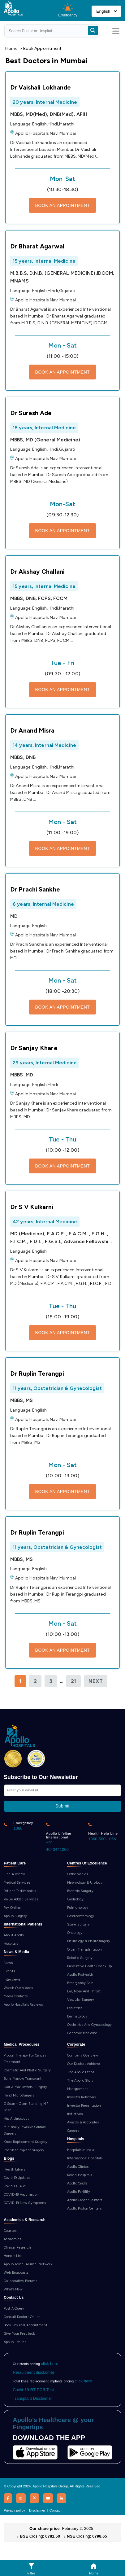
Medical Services (17, 1883)
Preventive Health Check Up (89, 1966)
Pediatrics (74, 2008)
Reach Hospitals (79, 2175)
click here (49, 2363)
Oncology (74, 1933)
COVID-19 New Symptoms (25, 2203)
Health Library (15, 2169)
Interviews (12, 1980)
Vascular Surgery (80, 2000)
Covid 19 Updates (17, 2178)
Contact (56, 2510)
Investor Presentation (84, 2106)
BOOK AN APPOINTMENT (62, 205)
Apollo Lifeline (15, 2342)
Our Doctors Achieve (83, 2064)
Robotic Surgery (80, 1958)
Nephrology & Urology (84, 1883)
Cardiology (75, 1899)
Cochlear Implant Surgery (24, 2150)
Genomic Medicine (82, 2033)
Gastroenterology (80, 1916)
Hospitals (11, 1944)
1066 (17, 1828)
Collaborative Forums (20, 2281)
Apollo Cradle (77, 2183)
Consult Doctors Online (22, 2317)
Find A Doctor (14, 1874)
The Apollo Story (80, 2081)
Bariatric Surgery (80, 1891)
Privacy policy (14, 2510)
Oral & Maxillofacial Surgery (25, 2087)
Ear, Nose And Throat (84, 1991)
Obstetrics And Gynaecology (89, 2025)
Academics (12, 2239)
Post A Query (14, 2309)
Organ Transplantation (84, 1949)
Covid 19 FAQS (15, 2186)
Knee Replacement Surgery (25, 2142)
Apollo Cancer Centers (84, 2200)
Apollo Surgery (15, 1916)
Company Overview (82, 2055)
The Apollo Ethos (80, 2072)
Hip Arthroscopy (16, 2119)
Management (77, 2089)
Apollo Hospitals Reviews (23, 2005)
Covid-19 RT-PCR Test (33, 2389)
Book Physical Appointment (25, 2325)
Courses (10, 2231)
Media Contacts (16, 1996)
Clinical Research (17, 2247)
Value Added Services (21, 1899)
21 (73, 1681)
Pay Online (12, 1908)
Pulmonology (77, 1908)
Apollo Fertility (78, 2192)
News (8, 1963)
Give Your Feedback (19, 2334)
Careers (73, 2131)
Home (11, 48)
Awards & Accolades (83, 2122)
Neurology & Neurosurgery (88, 1941)
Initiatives (75, 2114)
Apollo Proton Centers (84, 2208)
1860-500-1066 (102, 1839)
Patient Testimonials (20, 1891)
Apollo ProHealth (80, 1975)
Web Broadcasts (16, 2273)
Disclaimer (37, 2510)
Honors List (13, 2256)
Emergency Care (80, 1983)
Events (9, 1971)
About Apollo (14, 1935)
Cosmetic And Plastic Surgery (27, 2070)
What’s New (13, 2289)
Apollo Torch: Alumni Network (28, 2264)
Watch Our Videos (18, 1988)
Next (95, 1681)
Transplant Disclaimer (32, 2398)
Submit (62, 1806)
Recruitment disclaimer (33, 2372)
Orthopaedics (77, 1874)
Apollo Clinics (77, 2167)
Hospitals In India (80, 2150)
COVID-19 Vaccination (21, 2195)
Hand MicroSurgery (19, 2095)
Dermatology (77, 2016)
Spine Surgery (78, 1924)
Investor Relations (81, 2097)
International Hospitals (84, 2158)
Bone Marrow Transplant (22, 2079)
